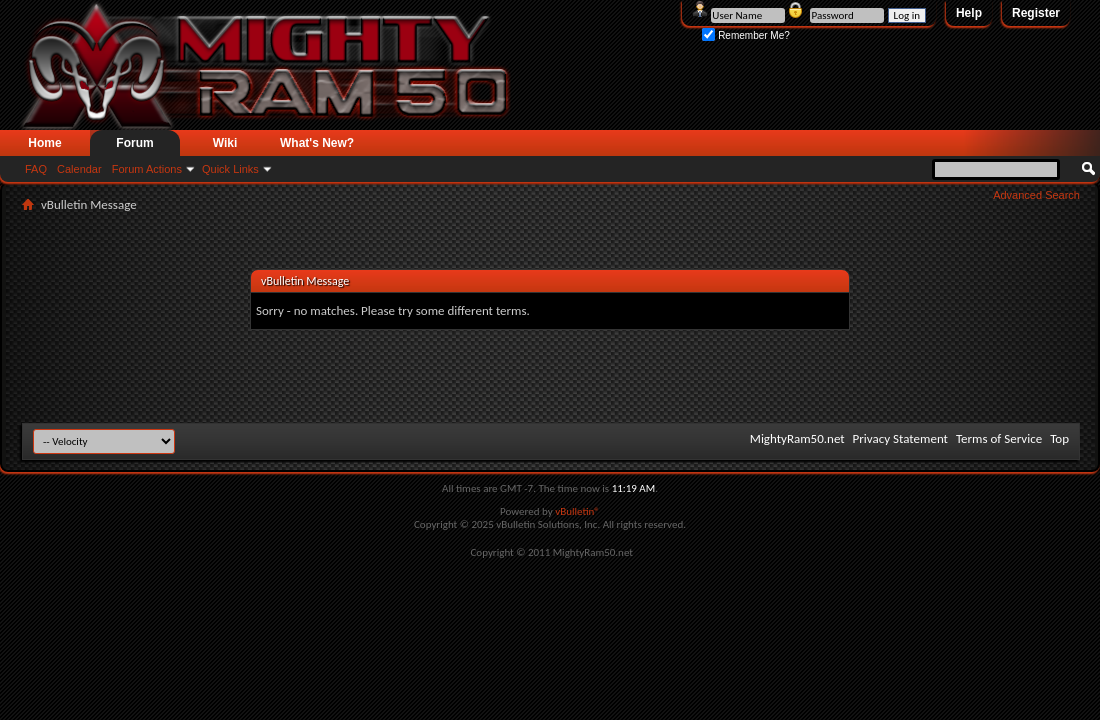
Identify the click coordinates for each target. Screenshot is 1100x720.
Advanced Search (1036, 195)
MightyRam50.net (797, 438)
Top (1059, 438)
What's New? (317, 143)
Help (969, 13)
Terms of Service (999, 438)
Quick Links (230, 169)
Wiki (225, 143)
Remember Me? (745, 35)
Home (44, 143)
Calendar (79, 169)
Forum (134, 143)
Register (1036, 13)
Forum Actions (147, 169)
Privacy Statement (900, 438)
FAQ (36, 169)
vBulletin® (577, 511)
